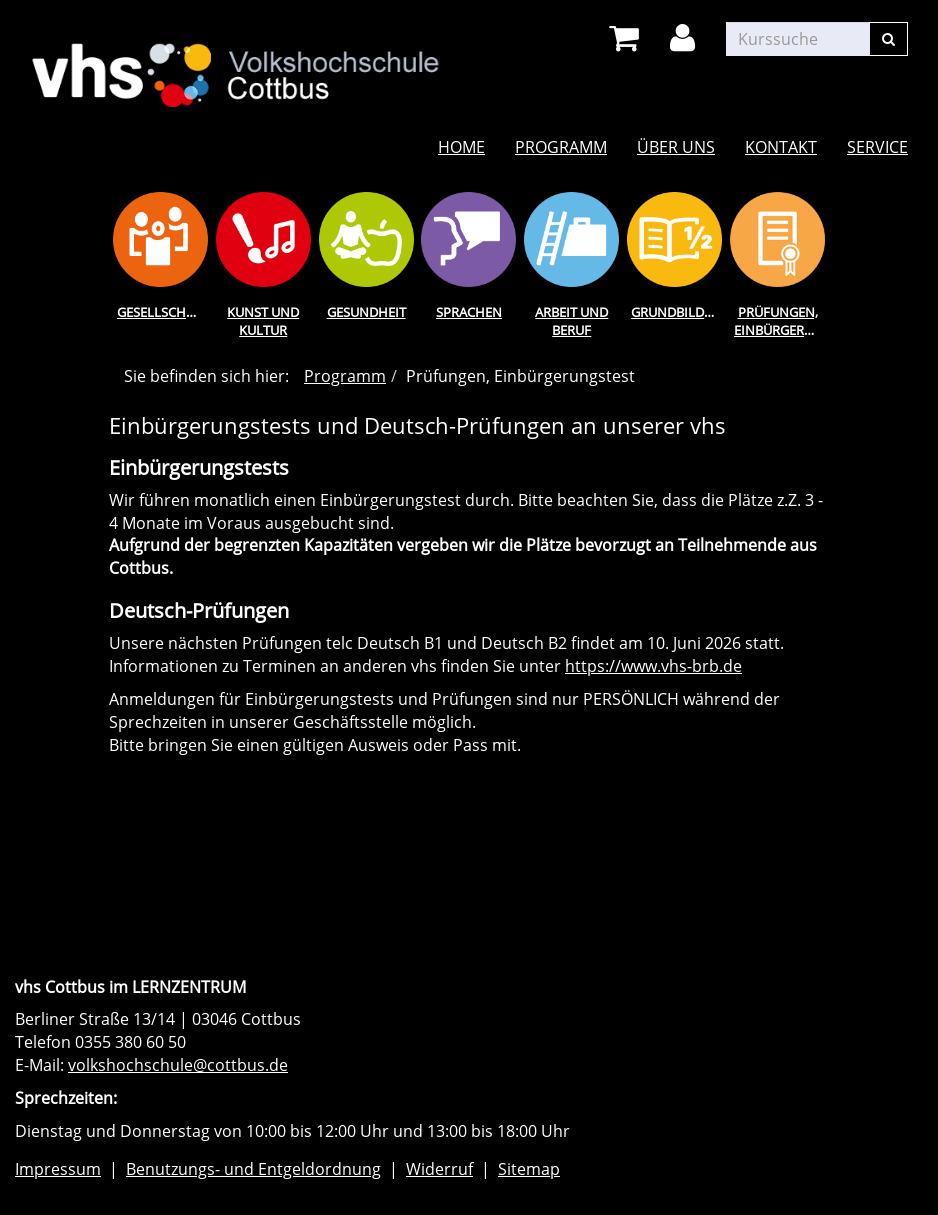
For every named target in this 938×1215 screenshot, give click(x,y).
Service (877, 147)
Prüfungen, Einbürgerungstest (781, 321)
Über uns (676, 147)
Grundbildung (678, 312)
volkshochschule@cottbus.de (178, 1065)
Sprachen (469, 312)
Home (461, 147)
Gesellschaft (162, 312)
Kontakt (781, 147)
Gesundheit (366, 312)
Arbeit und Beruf (571, 321)
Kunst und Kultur (263, 321)
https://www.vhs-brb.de (653, 666)
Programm (561, 147)
